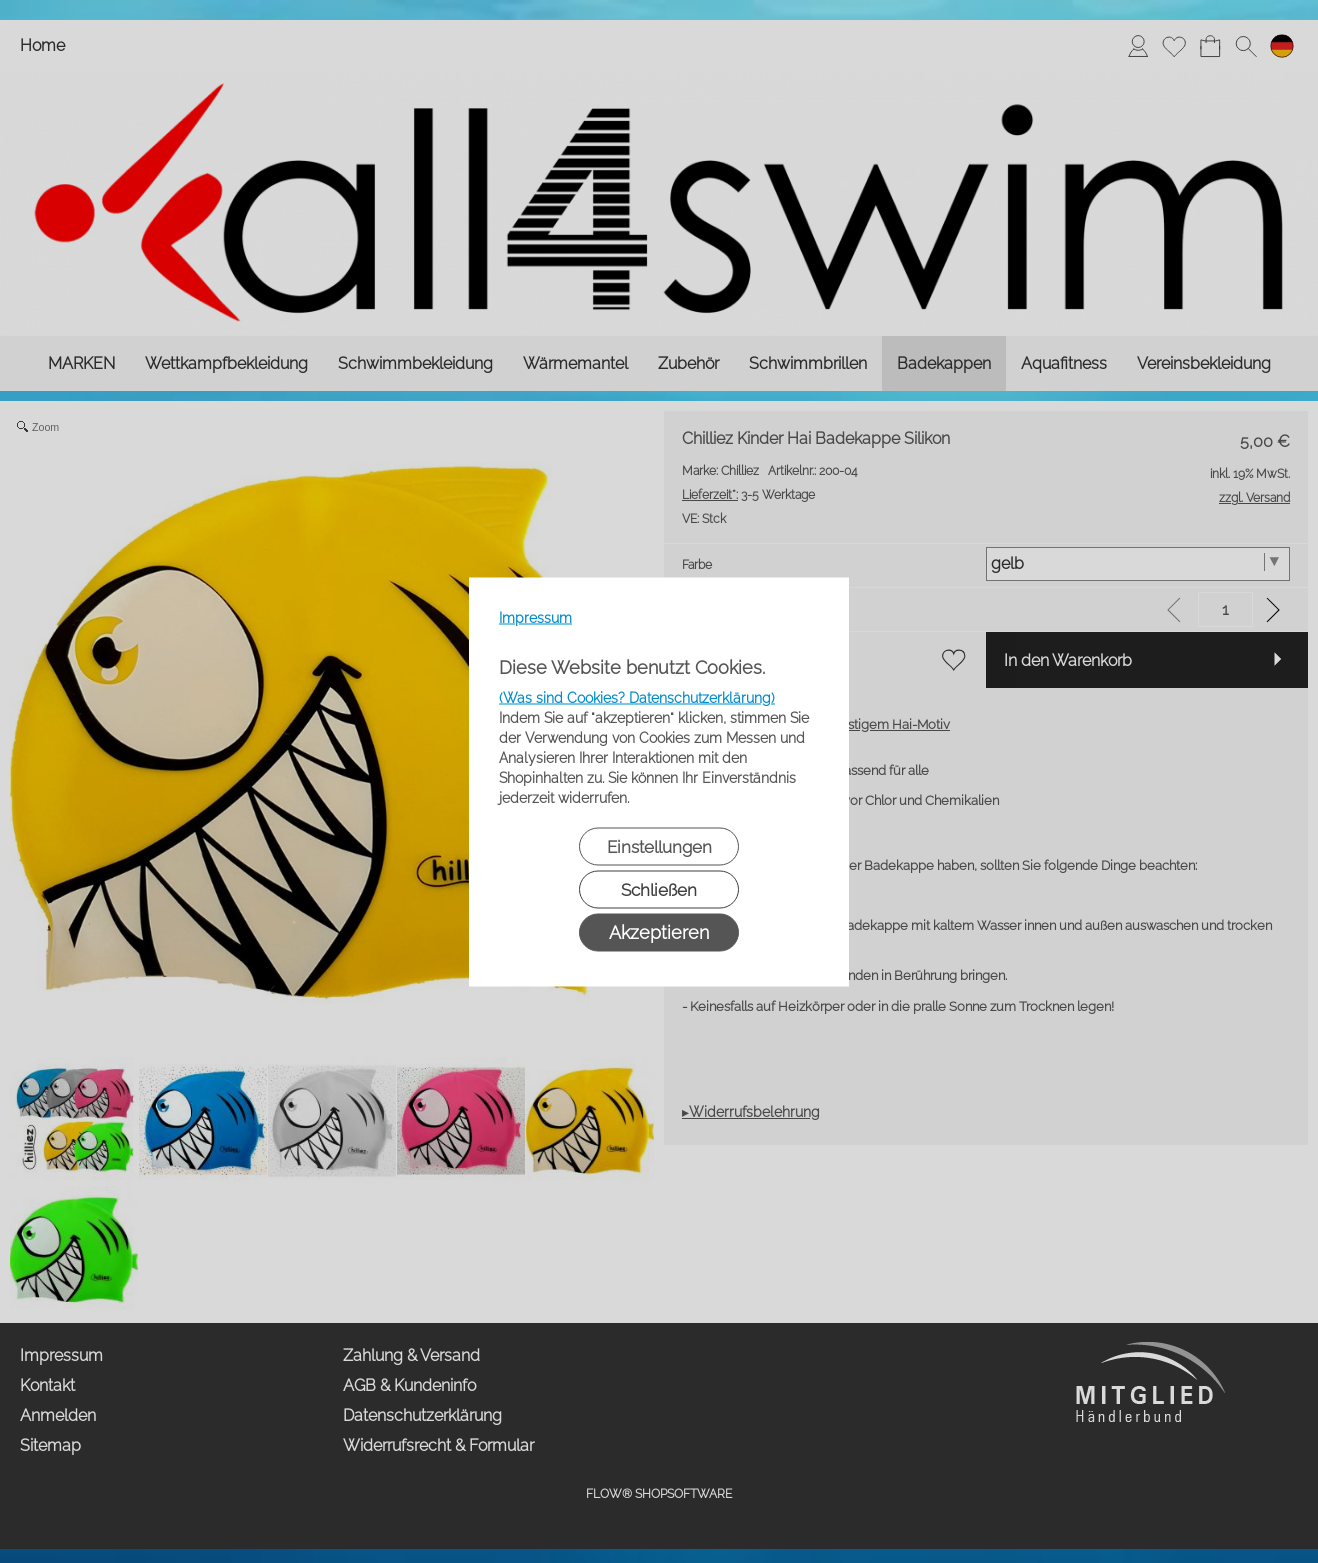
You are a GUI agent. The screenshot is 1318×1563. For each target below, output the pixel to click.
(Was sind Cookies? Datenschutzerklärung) (637, 697)
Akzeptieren (659, 931)
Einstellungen (659, 846)
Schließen (659, 889)
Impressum (535, 617)
